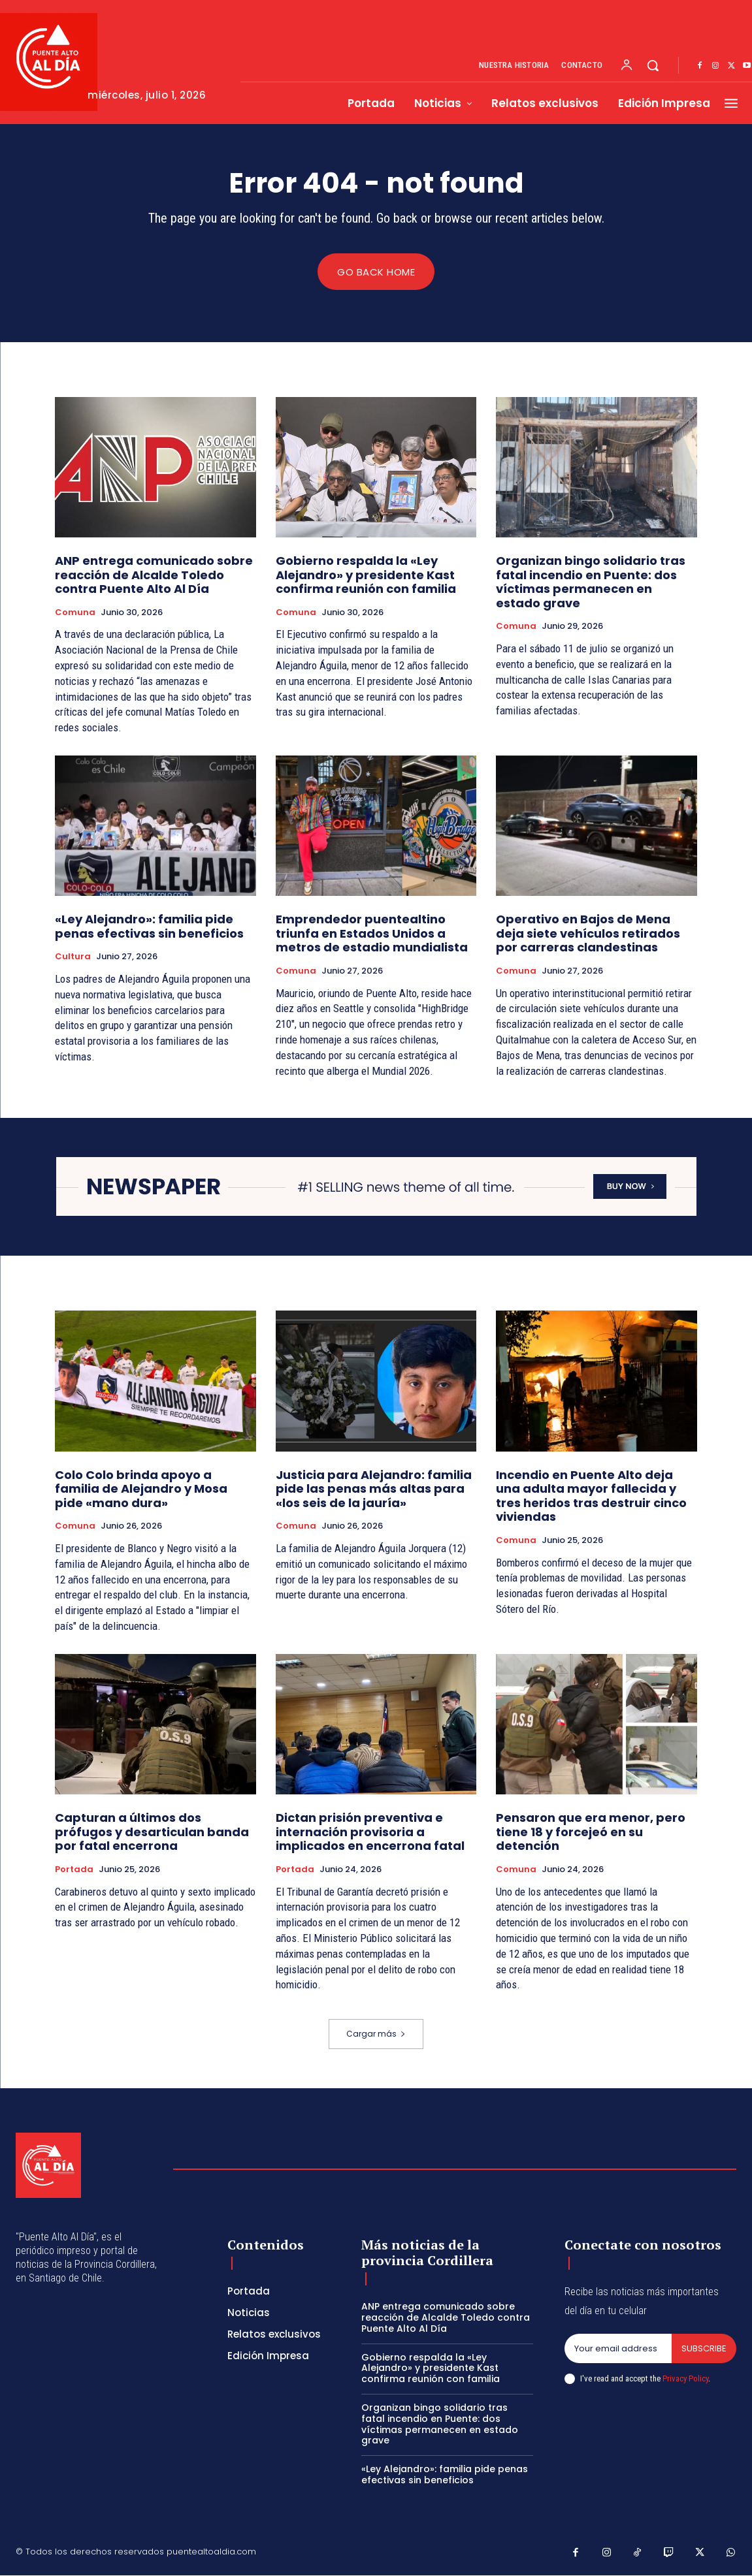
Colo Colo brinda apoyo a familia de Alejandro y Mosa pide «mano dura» (141, 1489)
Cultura (73, 957)
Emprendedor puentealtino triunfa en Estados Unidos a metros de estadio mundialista (372, 934)
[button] (652, 65)
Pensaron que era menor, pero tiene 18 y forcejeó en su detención (590, 1832)
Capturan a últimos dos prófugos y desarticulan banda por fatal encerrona (152, 1832)
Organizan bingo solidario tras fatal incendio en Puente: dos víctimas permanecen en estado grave (590, 582)
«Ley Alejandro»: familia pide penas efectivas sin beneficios (149, 927)
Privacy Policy (685, 2378)
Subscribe (704, 2348)
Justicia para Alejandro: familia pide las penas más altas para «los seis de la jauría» (374, 1489)
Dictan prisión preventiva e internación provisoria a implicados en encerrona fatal (370, 1832)
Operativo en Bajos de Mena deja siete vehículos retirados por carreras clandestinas (588, 934)
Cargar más (376, 2034)
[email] (618, 2349)
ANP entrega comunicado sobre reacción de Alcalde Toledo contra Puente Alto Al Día (154, 575)
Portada (74, 1870)
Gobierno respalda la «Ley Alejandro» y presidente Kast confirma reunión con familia (366, 575)
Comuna (75, 612)
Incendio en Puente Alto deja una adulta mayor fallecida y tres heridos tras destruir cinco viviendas (591, 1496)
